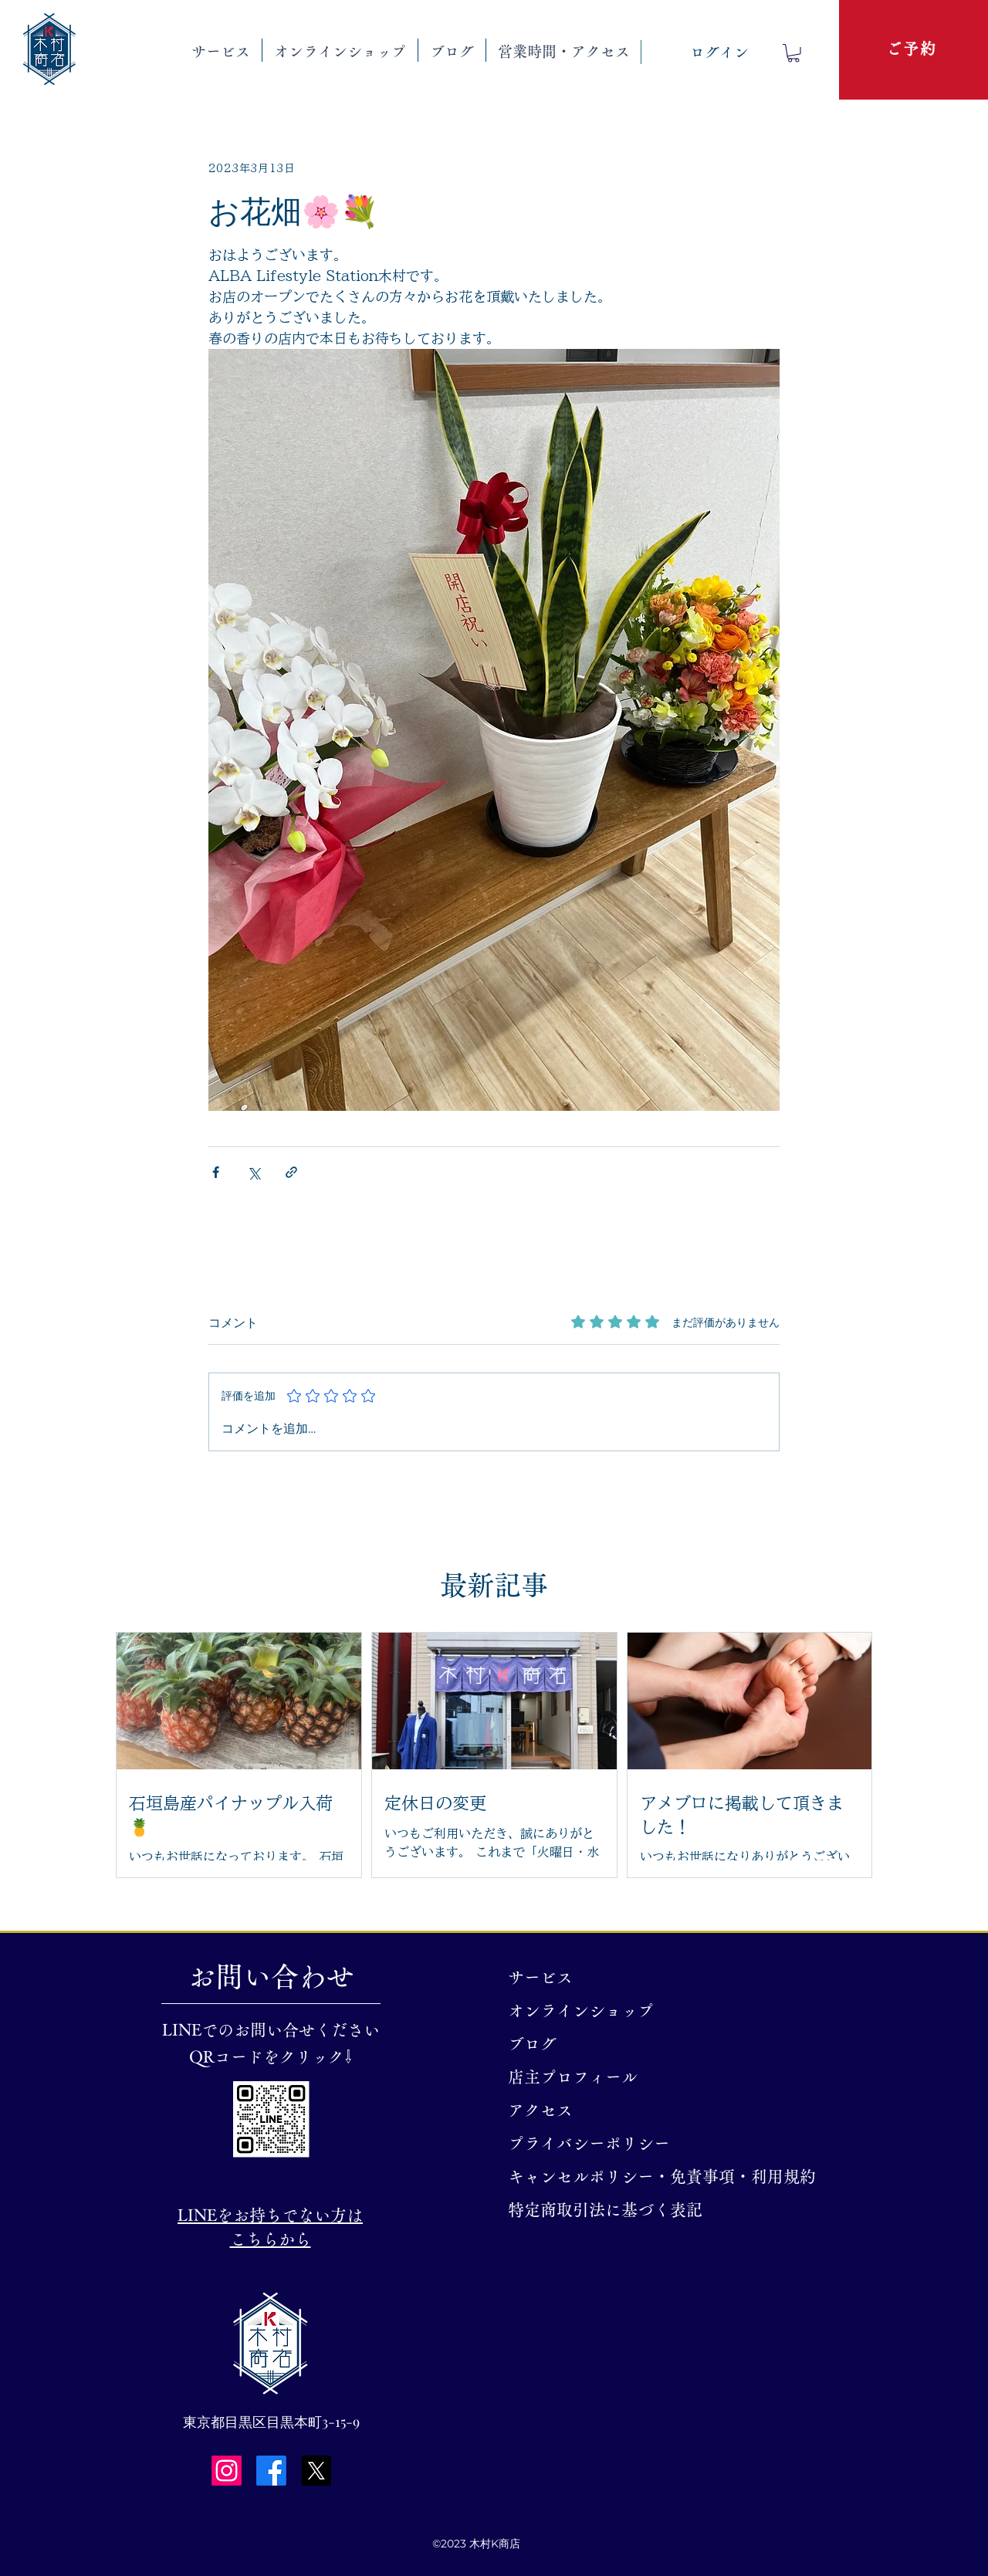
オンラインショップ (581, 2010)
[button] (221, 50)
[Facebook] (271, 2471)
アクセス (540, 2110)
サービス (540, 1977)
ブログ (532, 2044)
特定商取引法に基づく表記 (599, 2210)
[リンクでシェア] (291, 1172)
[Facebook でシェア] (215, 1172)
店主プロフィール (573, 2077)
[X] (316, 2471)
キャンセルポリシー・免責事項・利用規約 (599, 2176)
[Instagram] (226, 2471)
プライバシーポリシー (589, 2143)
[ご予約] (913, 48)
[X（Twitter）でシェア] (253, 1172)
